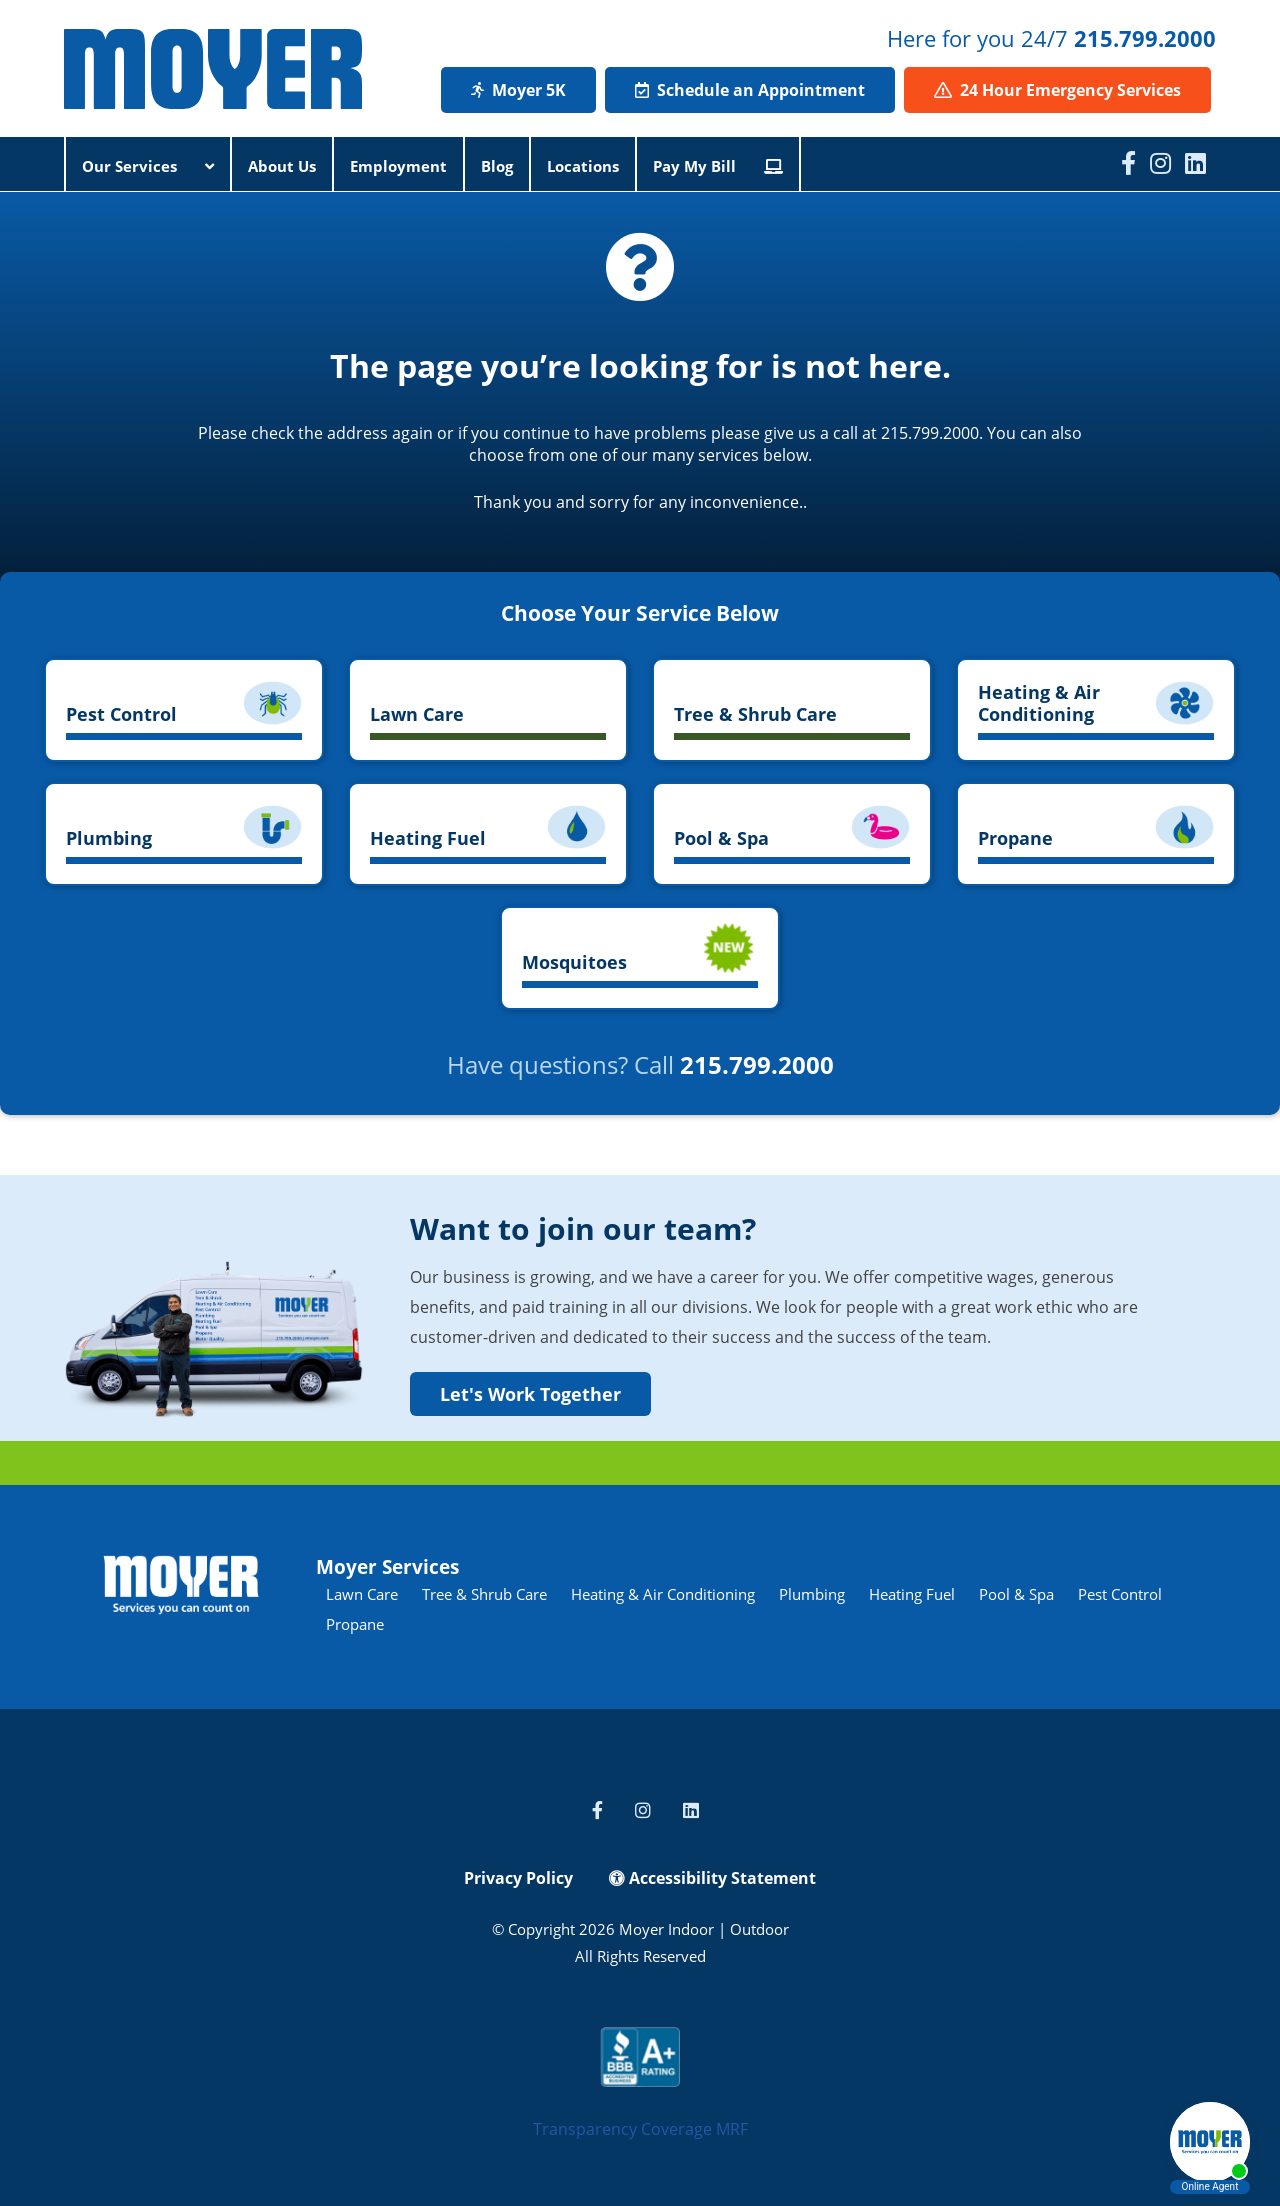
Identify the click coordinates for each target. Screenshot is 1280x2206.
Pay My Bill (718, 166)
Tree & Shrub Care (484, 1594)
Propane (355, 1624)
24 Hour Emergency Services (1057, 90)
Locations (583, 166)
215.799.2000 (1145, 38)
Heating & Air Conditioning (663, 1594)
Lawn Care (362, 1594)
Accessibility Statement (712, 1878)
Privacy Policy (518, 1878)
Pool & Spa (1016, 1594)
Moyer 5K (518, 90)
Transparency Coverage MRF (640, 2129)
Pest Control (1120, 1594)
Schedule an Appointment (750, 90)
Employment (398, 166)
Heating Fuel (912, 1594)
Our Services (148, 166)
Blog (497, 166)
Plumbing (812, 1594)
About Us (282, 166)
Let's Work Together (530, 1394)
